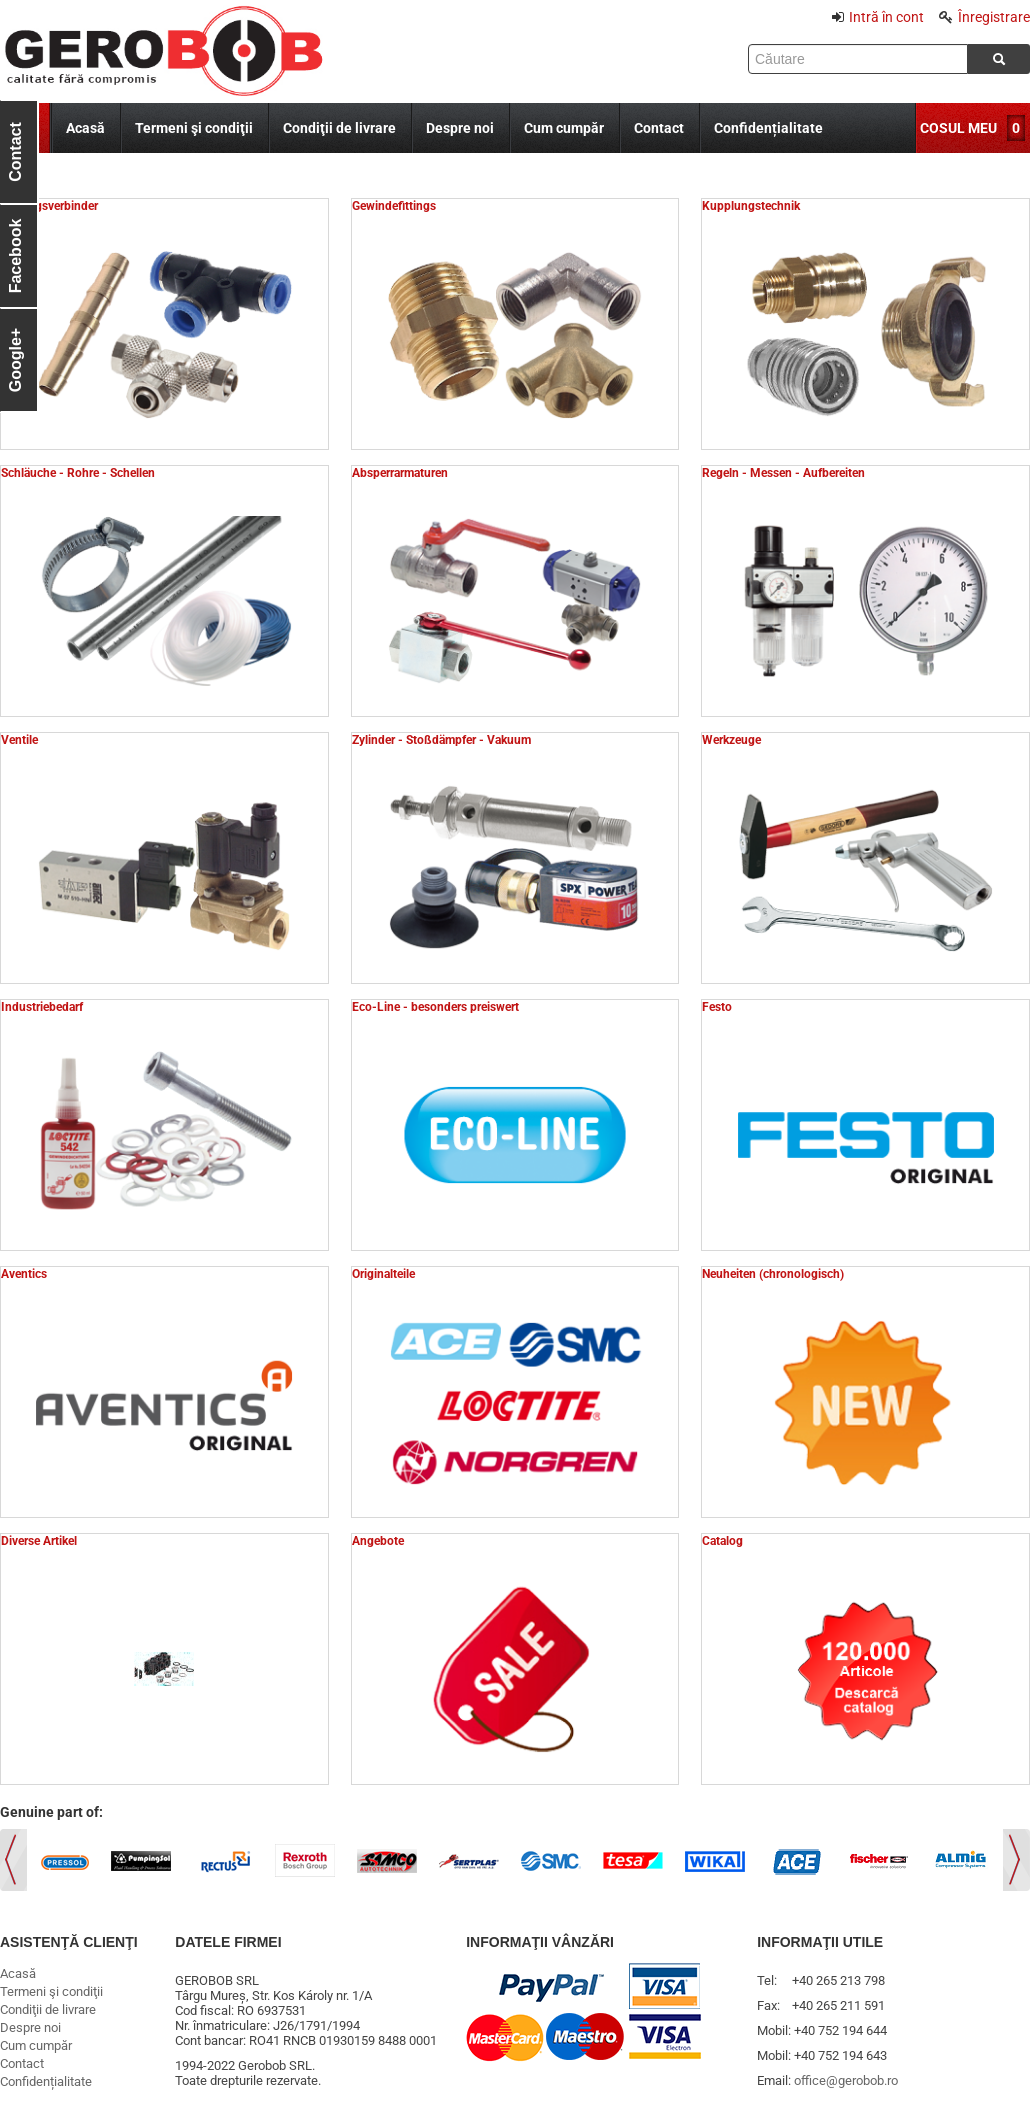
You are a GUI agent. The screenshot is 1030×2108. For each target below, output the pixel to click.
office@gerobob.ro (846, 2080)
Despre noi (460, 128)
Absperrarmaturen (400, 473)
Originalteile (383, 1274)
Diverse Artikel (39, 1541)
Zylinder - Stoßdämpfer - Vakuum (441, 740)
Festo (717, 1007)
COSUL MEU (958, 128)
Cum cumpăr (564, 128)
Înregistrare (984, 17)
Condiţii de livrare (339, 128)
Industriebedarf (42, 1007)
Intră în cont (878, 17)
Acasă (85, 128)
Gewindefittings (394, 206)
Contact (659, 128)
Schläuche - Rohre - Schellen (78, 473)
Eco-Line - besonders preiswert (435, 1007)
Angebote (378, 1541)
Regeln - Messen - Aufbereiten (783, 473)
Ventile (19, 740)
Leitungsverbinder (49, 206)
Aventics (24, 1274)
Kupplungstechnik (751, 206)
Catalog (722, 1541)
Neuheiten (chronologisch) (773, 1274)
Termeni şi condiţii (194, 128)
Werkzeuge (731, 740)
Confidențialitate (768, 128)
